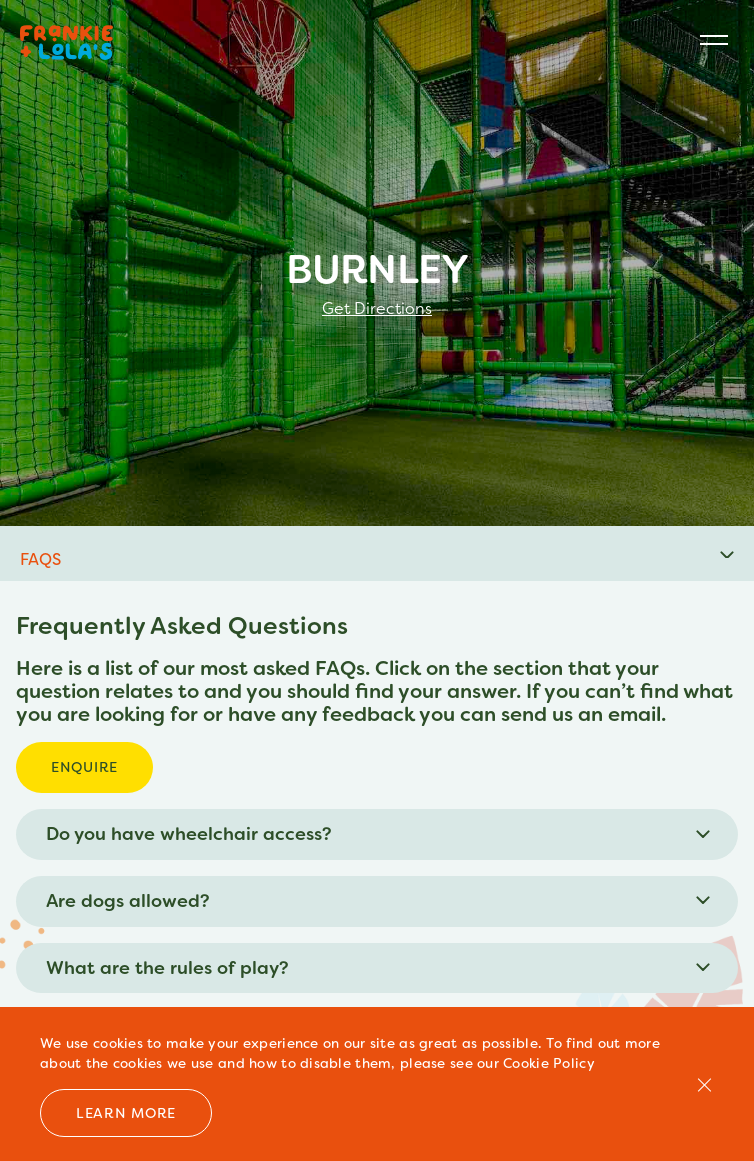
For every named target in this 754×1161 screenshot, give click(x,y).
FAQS (40, 560)
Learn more (126, 1113)
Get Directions (377, 309)
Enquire (84, 767)
